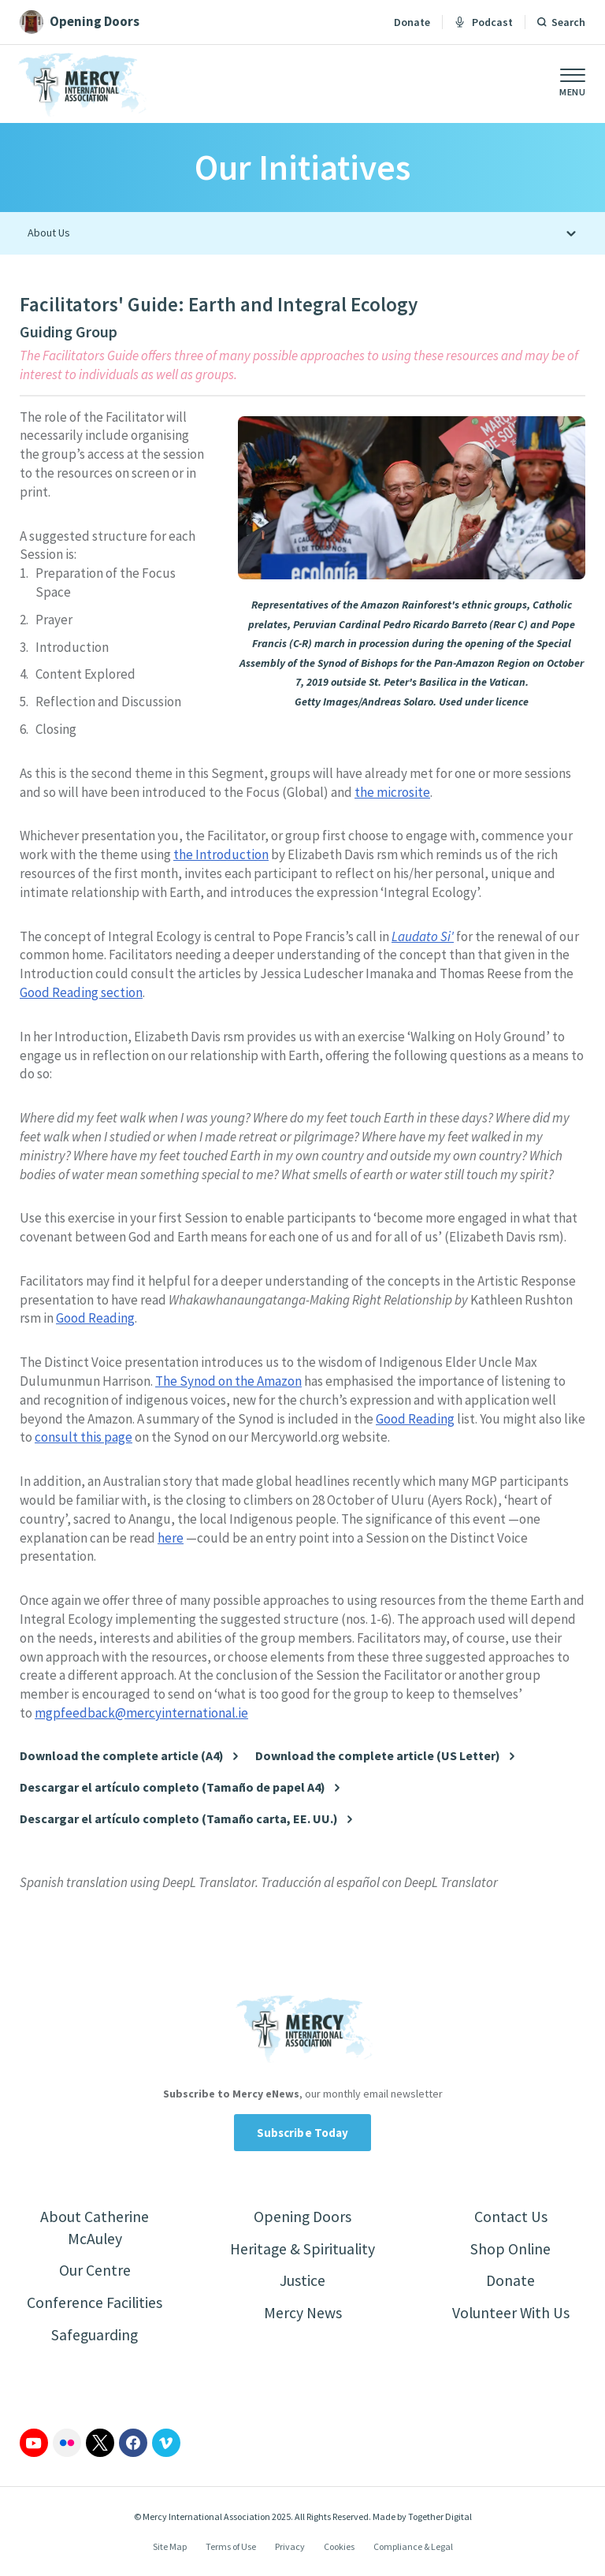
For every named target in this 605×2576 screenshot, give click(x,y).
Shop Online (510, 2249)
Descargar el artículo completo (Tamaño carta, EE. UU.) (179, 1818)
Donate (412, 22)
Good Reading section (81, 992)
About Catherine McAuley (94, 2228)
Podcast (484, 22)
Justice (302, 2281)
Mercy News (302, 2314)
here (171, 1538)
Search (568, 22)
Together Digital (440, 2518)
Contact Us (510, 2217)
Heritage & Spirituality (303, 2249)
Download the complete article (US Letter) (377, 1755)
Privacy (290, 2548)
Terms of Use (231, 2548)
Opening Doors (302, 2217)
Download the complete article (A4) (122, 1755)
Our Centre (95, 2271)
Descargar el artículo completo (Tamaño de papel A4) (172, 1787)
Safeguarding (94, 2336)
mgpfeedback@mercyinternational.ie (141, 1713)
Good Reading (95, 1318)
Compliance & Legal (413, 2548)
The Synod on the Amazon (228, 1381)
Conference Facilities (95, 2304)
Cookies (339, 2548)
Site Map (170, 2548)
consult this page (83, 1437)
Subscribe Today (303, 2132)
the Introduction (221, 854)
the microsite (392, 792)
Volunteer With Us (510, 2314)
